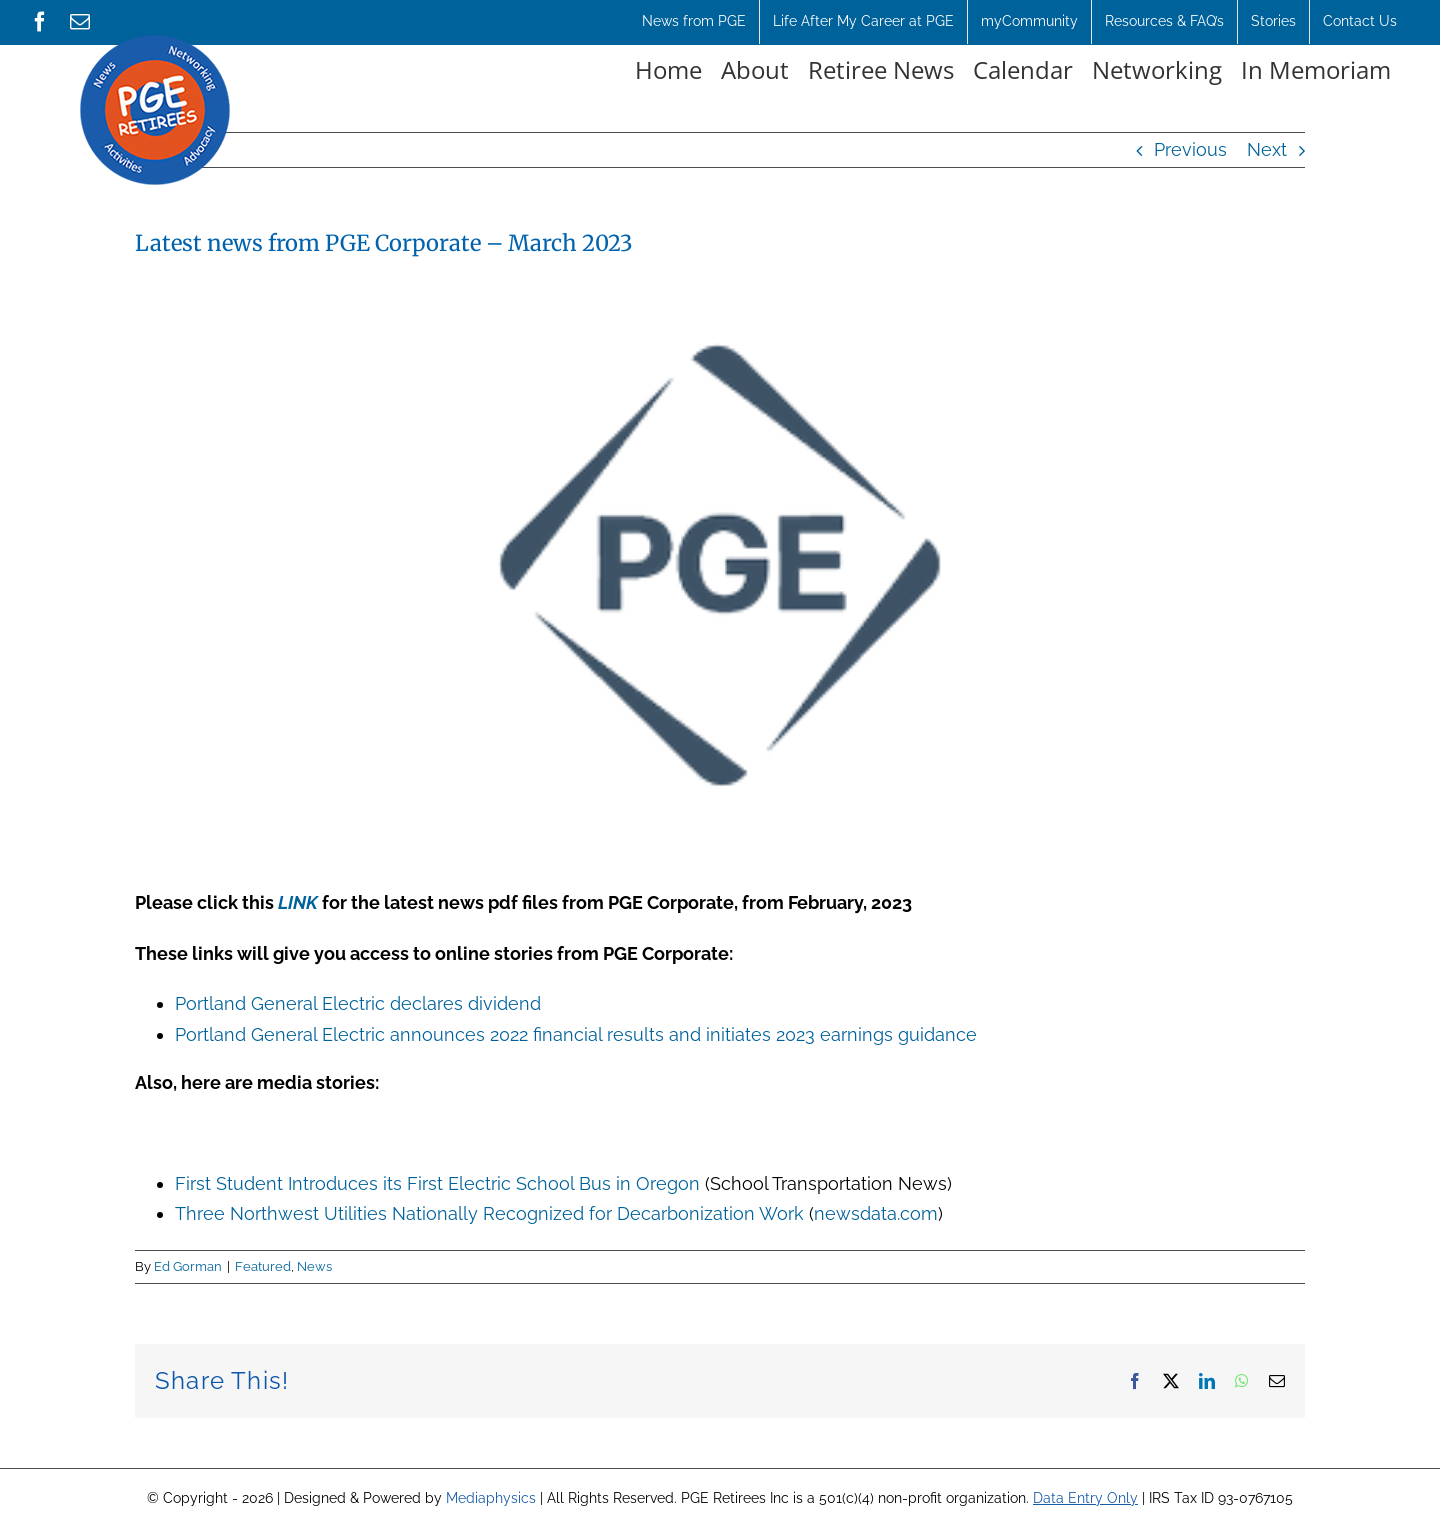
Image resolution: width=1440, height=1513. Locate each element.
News (314, 1266)
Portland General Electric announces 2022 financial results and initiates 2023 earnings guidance (576, 1034)
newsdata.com (876, 1213)
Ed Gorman (188, 1266)
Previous (1190, 149)
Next (1267, 149)
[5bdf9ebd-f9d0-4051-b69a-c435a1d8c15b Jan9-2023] (720, 565)
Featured (263, 1266)
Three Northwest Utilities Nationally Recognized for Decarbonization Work (489, 1213)
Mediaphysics (491, 1498)
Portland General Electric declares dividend (358, 1003)
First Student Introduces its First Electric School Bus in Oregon (437, 1183)
